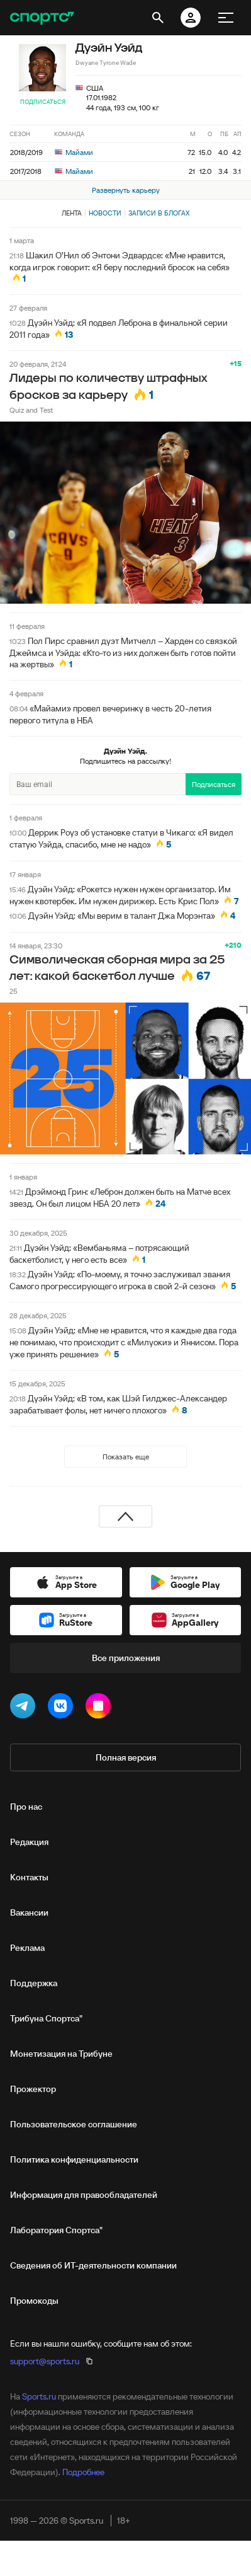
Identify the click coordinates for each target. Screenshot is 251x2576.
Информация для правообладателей (83, 2194)
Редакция (29, 1842)
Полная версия (126, 1757)
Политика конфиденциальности (74, 2159)
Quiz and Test (31, 410)
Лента (72, 213)
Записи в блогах (158, 213)
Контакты (29, 1877)
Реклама (27, 1947)
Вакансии (29, 1912)
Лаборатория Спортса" (56, 2230)
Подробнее (83, 2472)
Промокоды (34, 2300)
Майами (74, 152)
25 (13, 991)
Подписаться (42, 102)
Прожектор (33, 2089)
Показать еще (126, 1456)
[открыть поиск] (158, 18)
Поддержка (33, 1983)
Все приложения (126, 1658)
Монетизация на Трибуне (61, 2053)
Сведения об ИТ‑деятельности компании (93, 2265)
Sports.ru (39, 2396)
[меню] (226, 17)
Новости (105, 213)
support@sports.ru (44, 2361)
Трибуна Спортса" (46, 2018)
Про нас (26, 1806)
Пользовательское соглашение (73, 2124)
